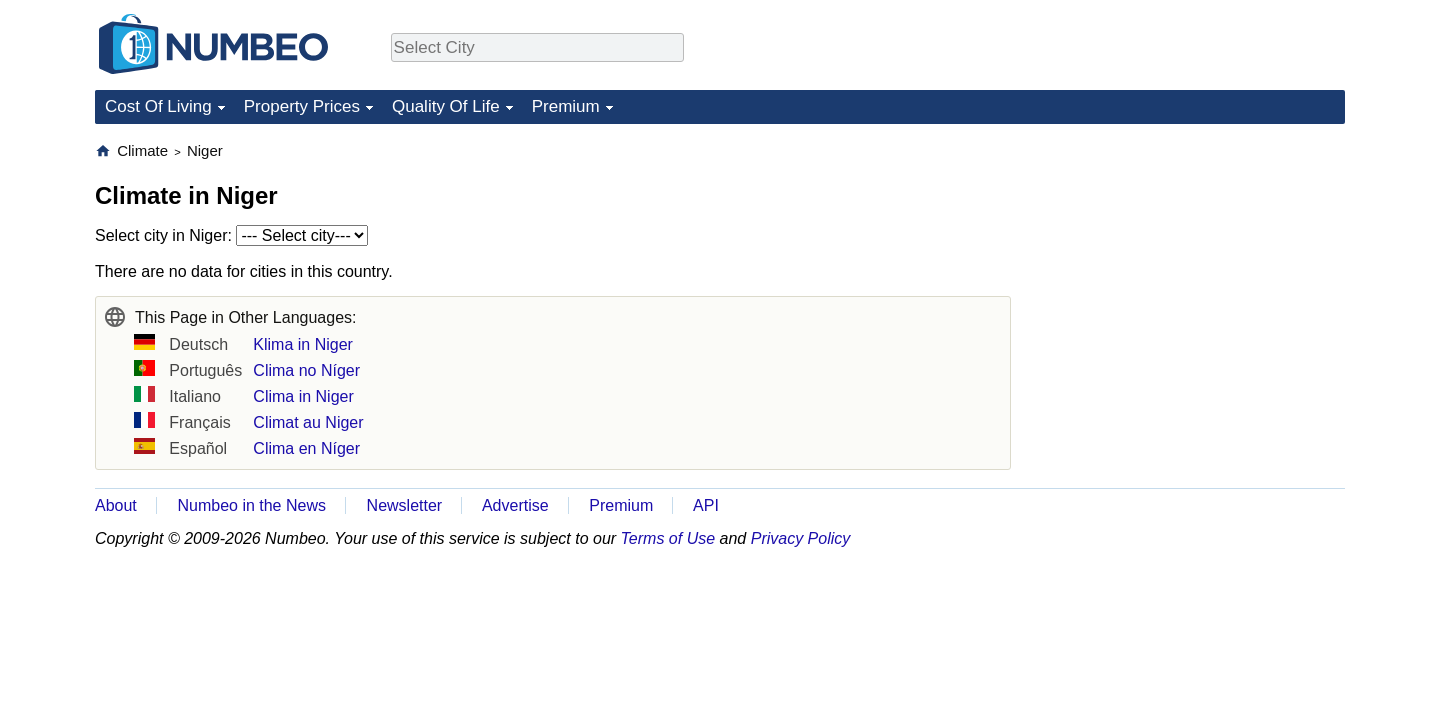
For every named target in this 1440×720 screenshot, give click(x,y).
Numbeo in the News (251, 505)
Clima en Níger (306, 448)
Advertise (515, 505)
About (116, 505)
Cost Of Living (158, 106)
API (706, 505)
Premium (566, 106)
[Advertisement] (1195, 266)
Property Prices (302, 106)
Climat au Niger (308, 422)
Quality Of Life (446, 106)
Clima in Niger (303, 396)
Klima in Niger (303, 344)
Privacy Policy (801, 538)
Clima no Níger (306, 370)
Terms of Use (668, 538)
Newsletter (405, 505)
